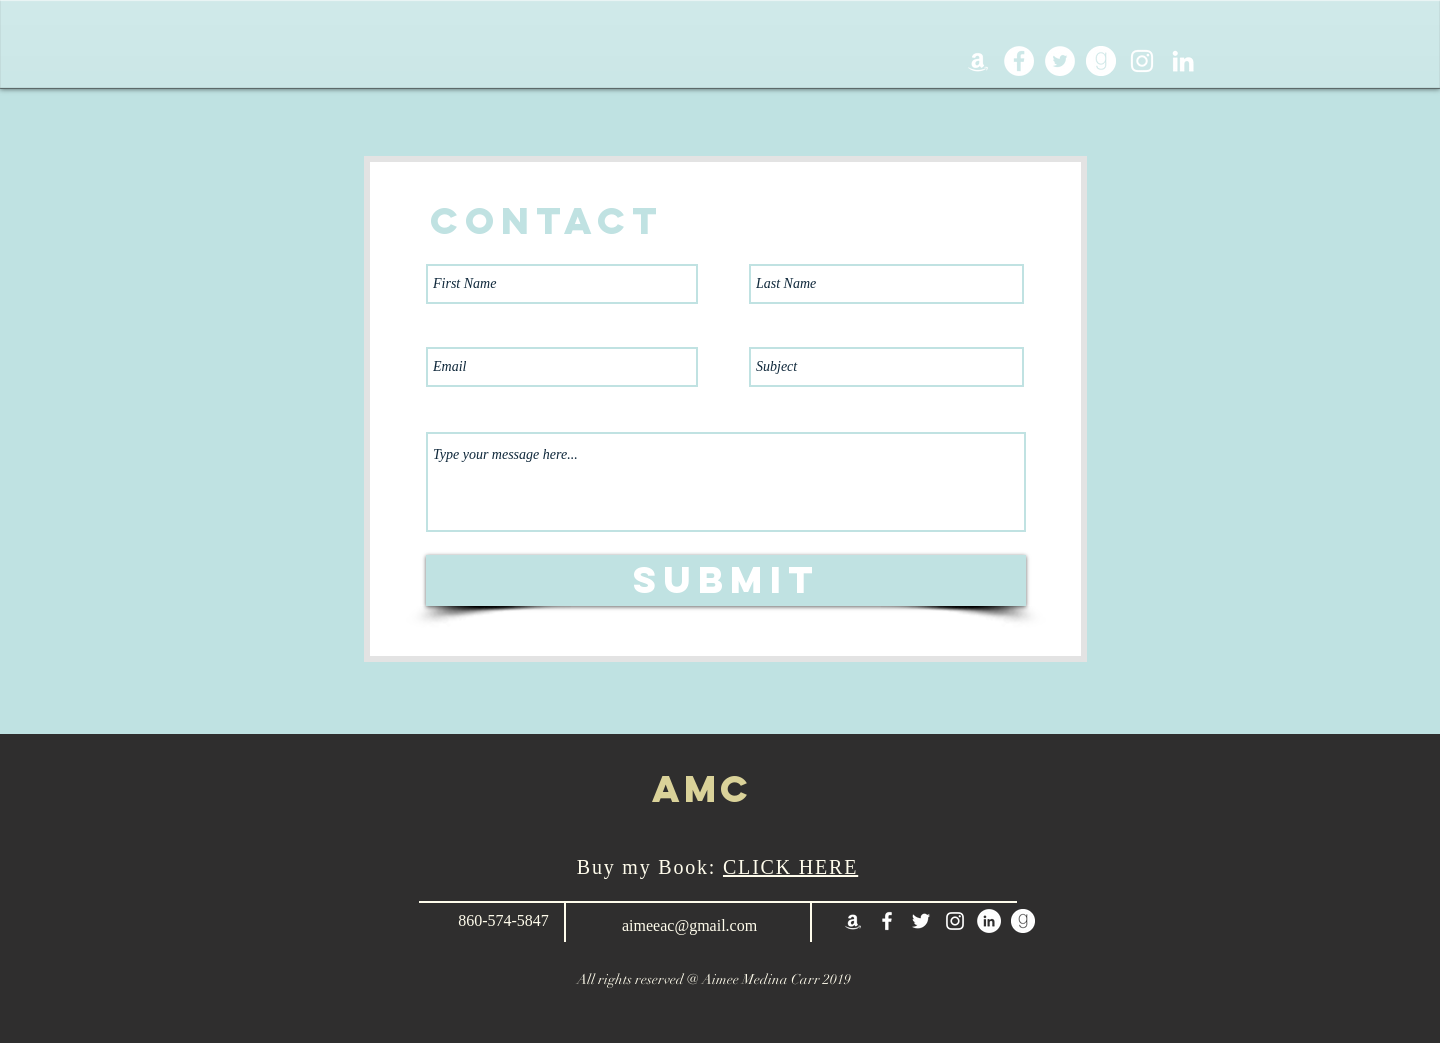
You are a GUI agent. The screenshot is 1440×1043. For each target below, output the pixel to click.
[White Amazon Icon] (978, 61)
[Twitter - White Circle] (1060, 61)
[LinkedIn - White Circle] (989, 921)
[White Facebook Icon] (887, 921)
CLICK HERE (790, 867)
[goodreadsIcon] (1101, 61)
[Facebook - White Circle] (1019, 61)
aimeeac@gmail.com (689, 925)
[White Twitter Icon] (921, 921)
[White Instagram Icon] (1142, 61)
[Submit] (726, 580)
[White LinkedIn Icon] (1183, 61)
